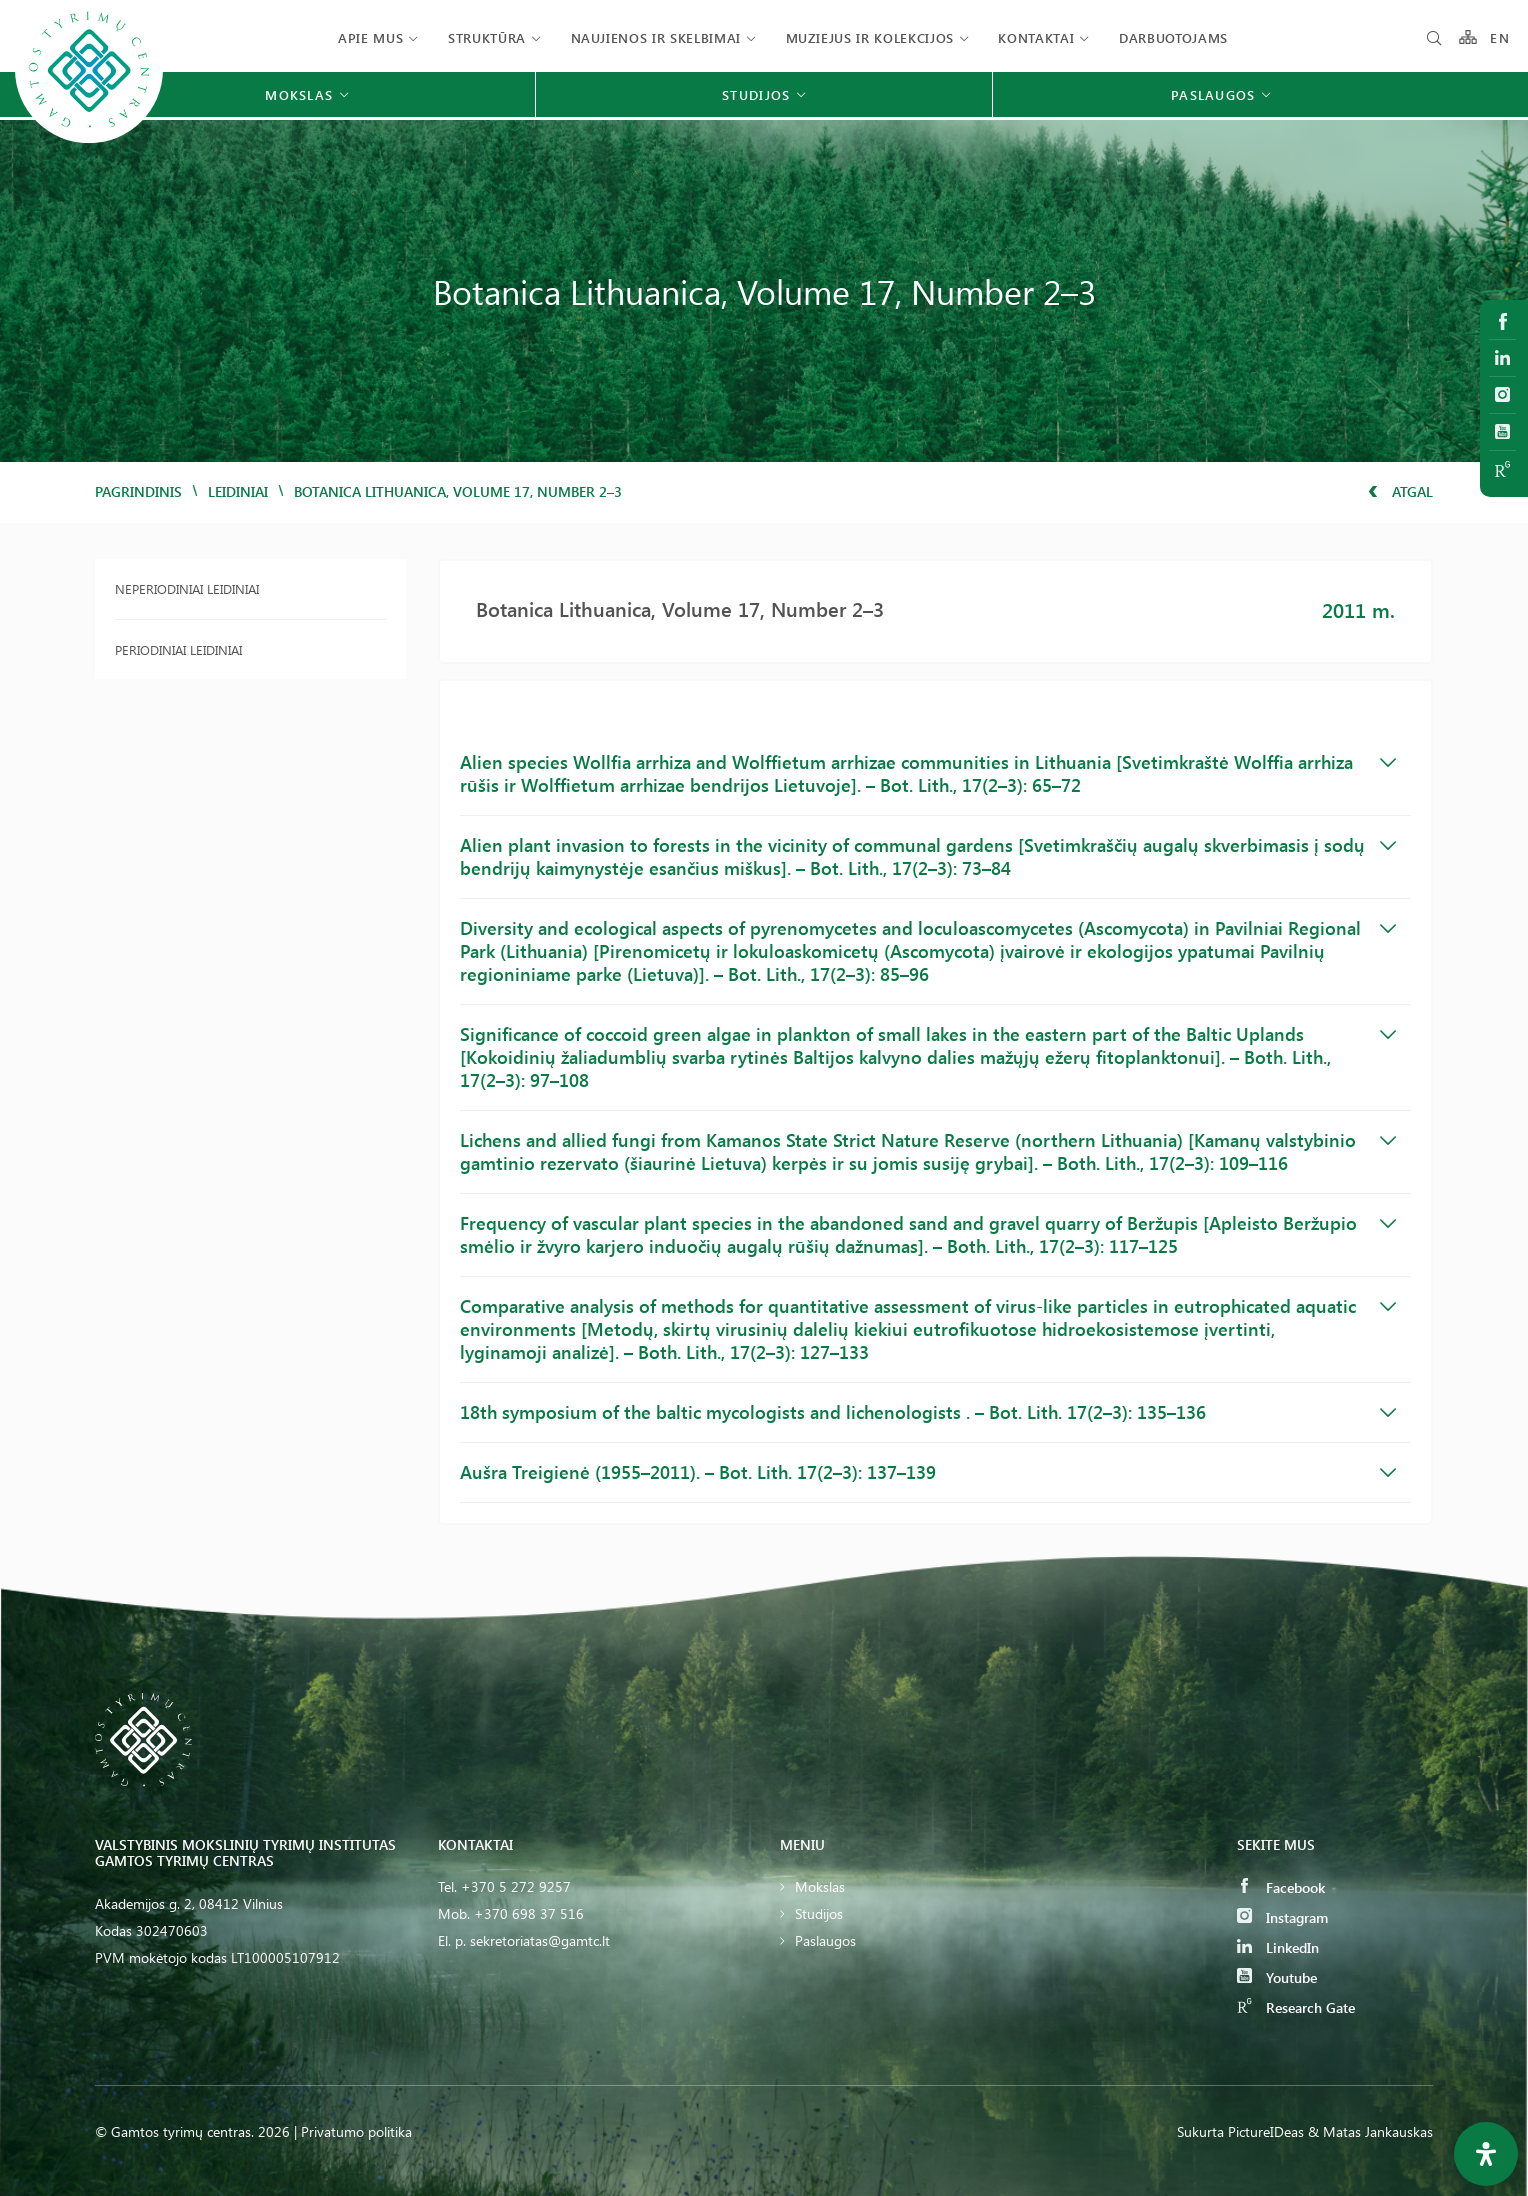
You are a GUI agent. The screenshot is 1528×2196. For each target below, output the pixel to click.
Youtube (1277, 1977)
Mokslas (820, 1886)
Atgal (1400, 491)
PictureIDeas (1266, 2131)
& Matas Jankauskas (1370, 2131)
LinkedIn (1278, 1947)
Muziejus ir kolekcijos (870, 37)
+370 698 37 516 (529, 1913)
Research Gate (1296, 2007)
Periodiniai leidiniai (178, 649)
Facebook (1281, 1887)
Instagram (1282, 1917)
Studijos (819, 1913)
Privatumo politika (356, 2131)
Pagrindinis (138, 491)
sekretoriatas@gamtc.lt (540, 1940)
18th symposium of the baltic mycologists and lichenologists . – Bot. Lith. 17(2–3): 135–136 (928, 1412)
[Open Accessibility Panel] (1486, 2154)
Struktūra (487, 37)
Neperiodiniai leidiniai (187, 588)
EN (1500, 37)
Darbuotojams (1173, 37)
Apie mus (370, 37)
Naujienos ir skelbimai (656, 37)
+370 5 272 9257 (516, 1886)
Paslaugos (825, 1940)
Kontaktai (1036, 37)
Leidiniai (238, 491)
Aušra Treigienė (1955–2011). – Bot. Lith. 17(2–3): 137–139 (928, 1472)
